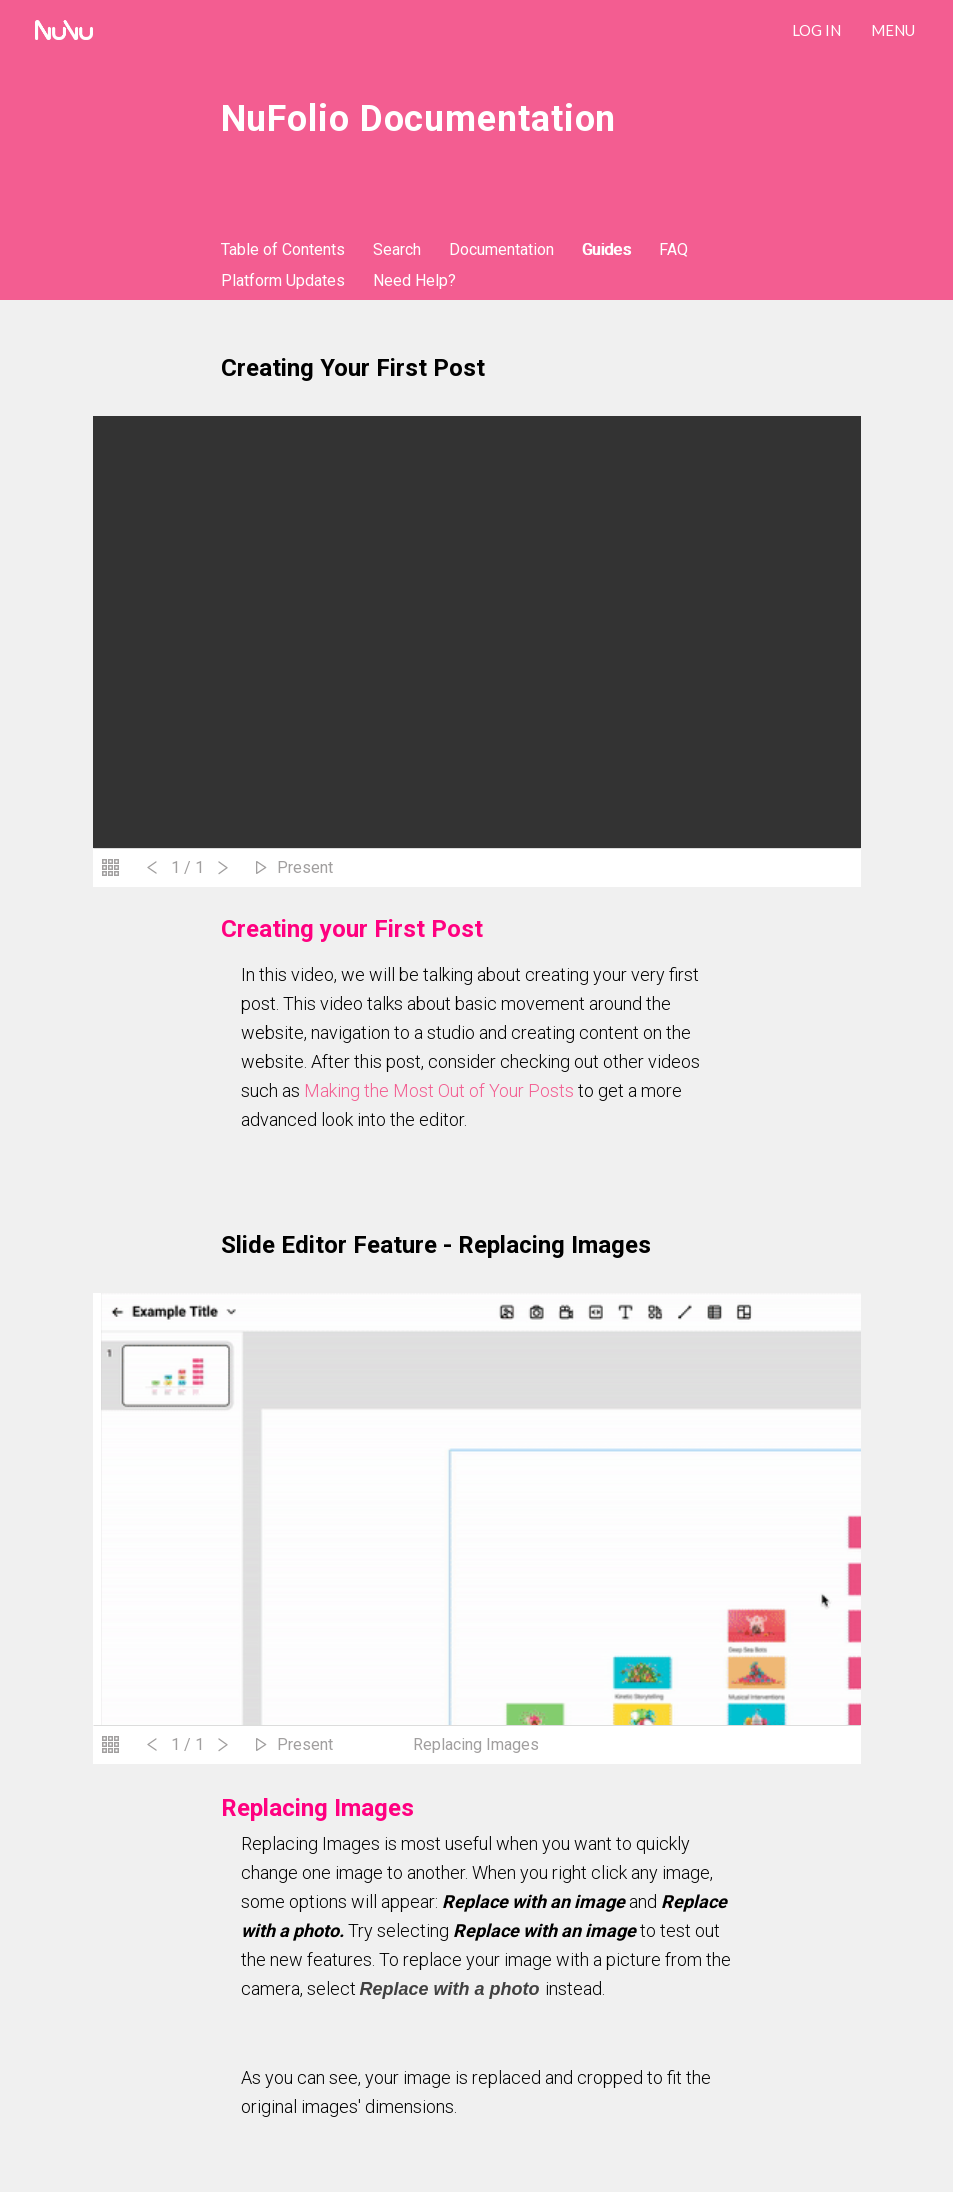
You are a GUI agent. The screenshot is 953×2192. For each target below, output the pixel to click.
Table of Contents (283, 249)
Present (305, 867)
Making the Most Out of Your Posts (439, 1090)
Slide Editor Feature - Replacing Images (436, 1245)
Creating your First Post (353, 368)
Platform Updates (283, 280)
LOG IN (816, 30)
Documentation (501, 249)
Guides (606, 249)
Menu (893, 30)
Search (397, 249)
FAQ (673, 249)
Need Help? (414, 280)
